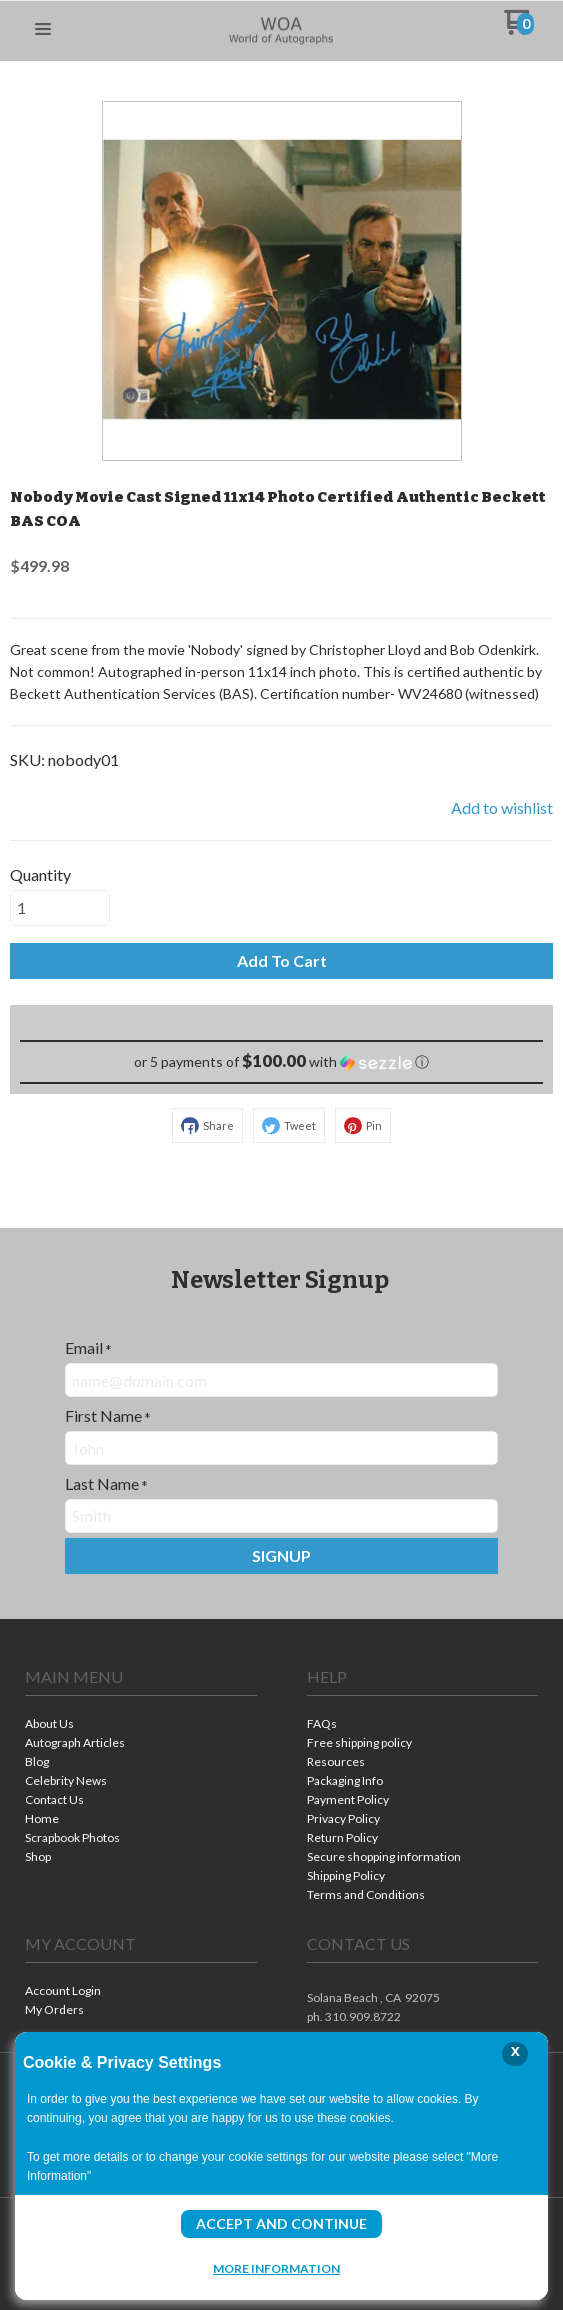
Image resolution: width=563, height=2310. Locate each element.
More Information (276, 2268)
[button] (43, 30)
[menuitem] (141, 1725)
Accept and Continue (281, 2223)
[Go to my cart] (518, 29)
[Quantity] (60, 908)
